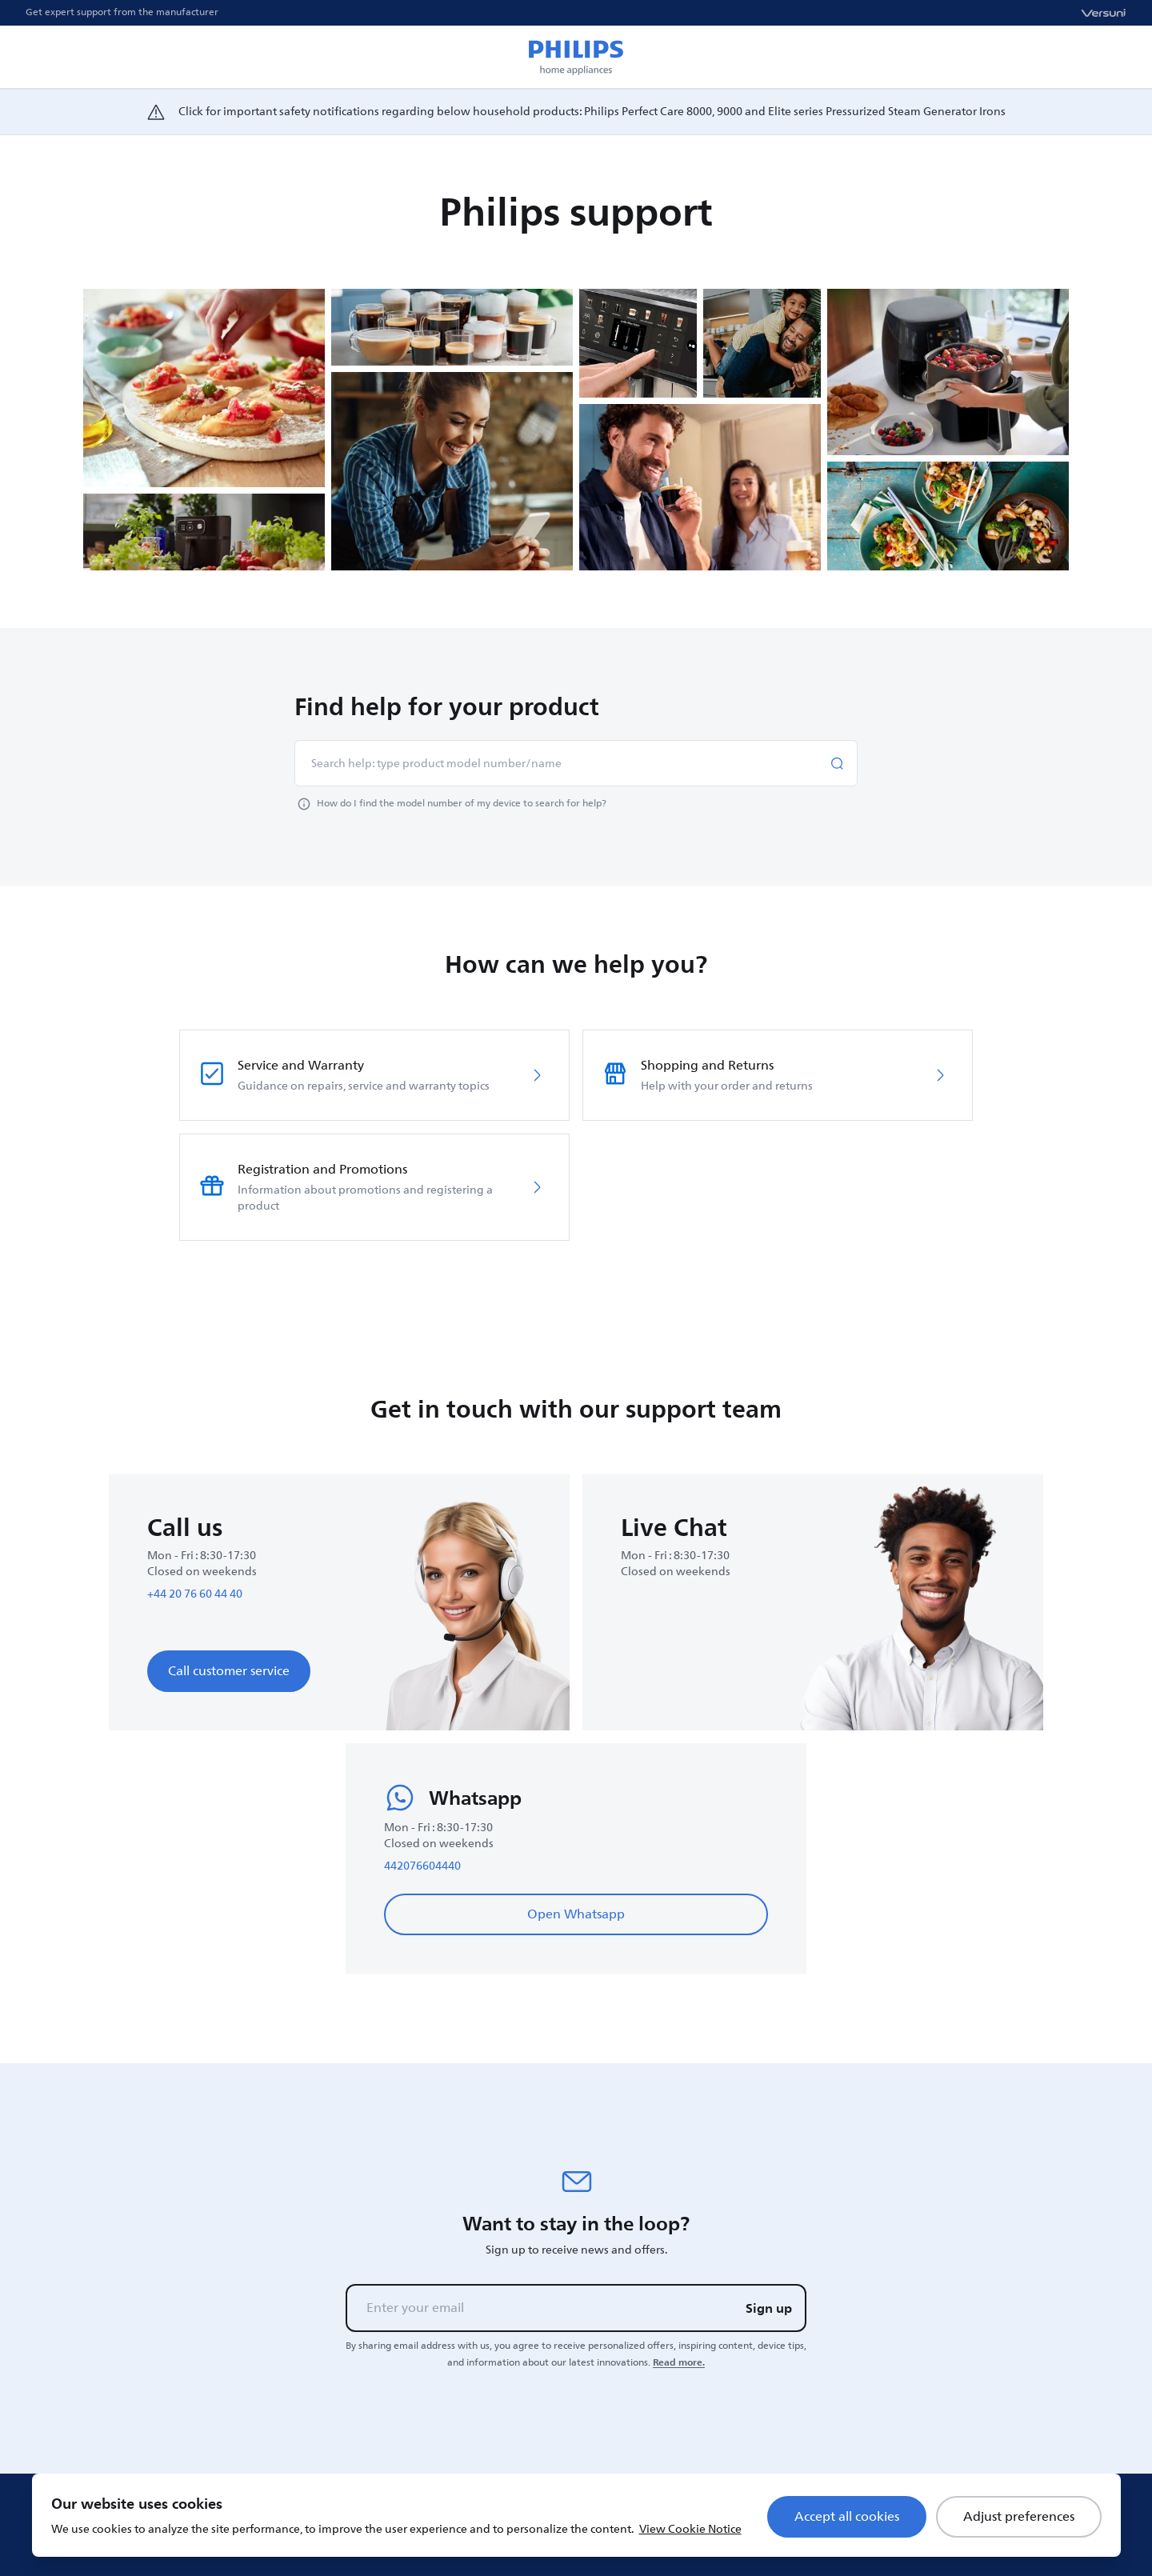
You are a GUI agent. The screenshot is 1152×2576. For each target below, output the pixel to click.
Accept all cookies (846, 2516)
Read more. (679, 2362)
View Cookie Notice (690, 2529)
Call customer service (229, 1671)
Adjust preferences (1018, 2516)
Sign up (769, 2308)
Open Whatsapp (576, 1914)
